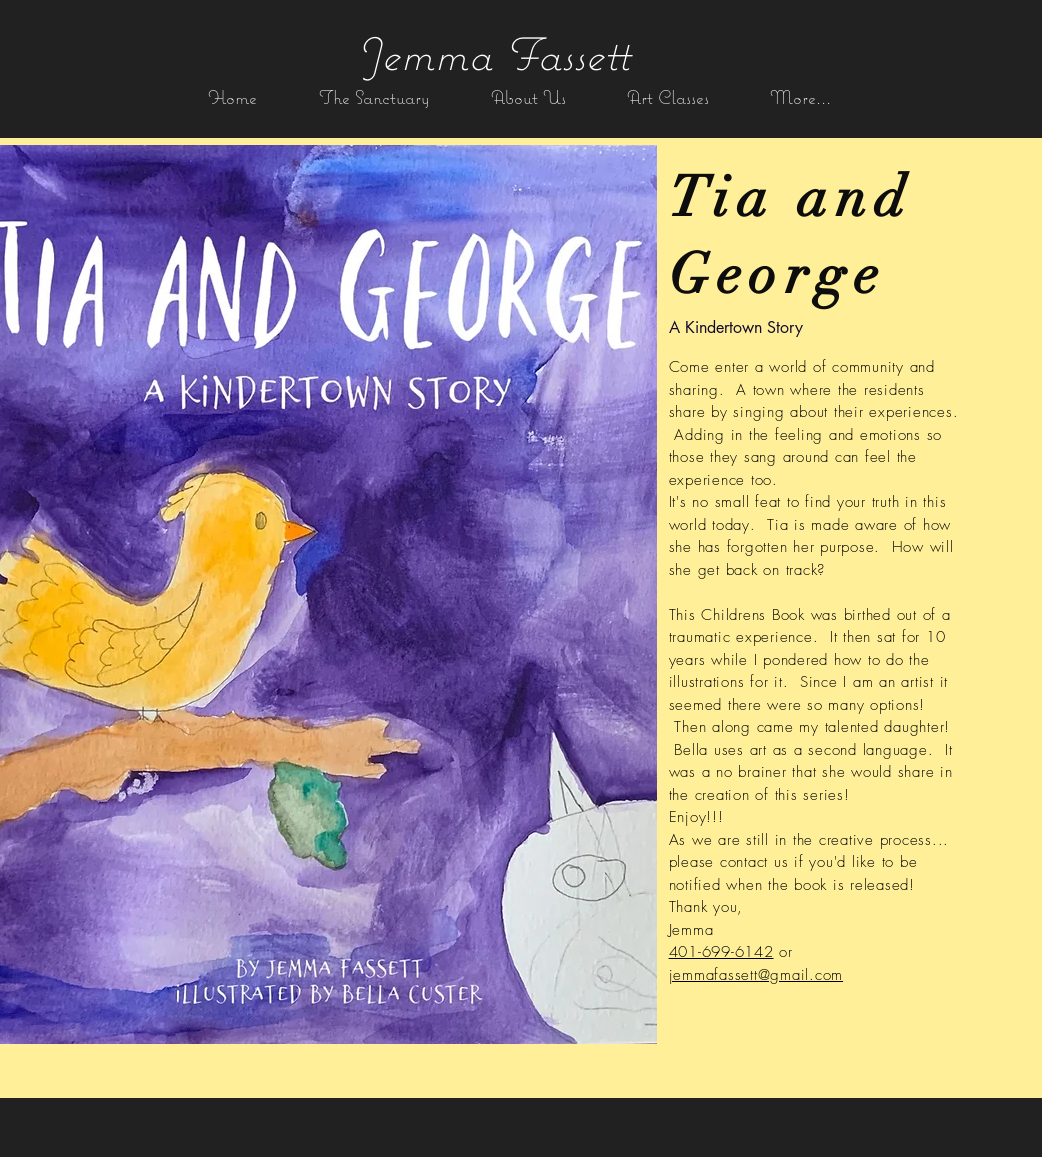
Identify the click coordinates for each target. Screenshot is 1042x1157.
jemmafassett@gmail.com (756, 975)
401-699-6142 (721, 952)
